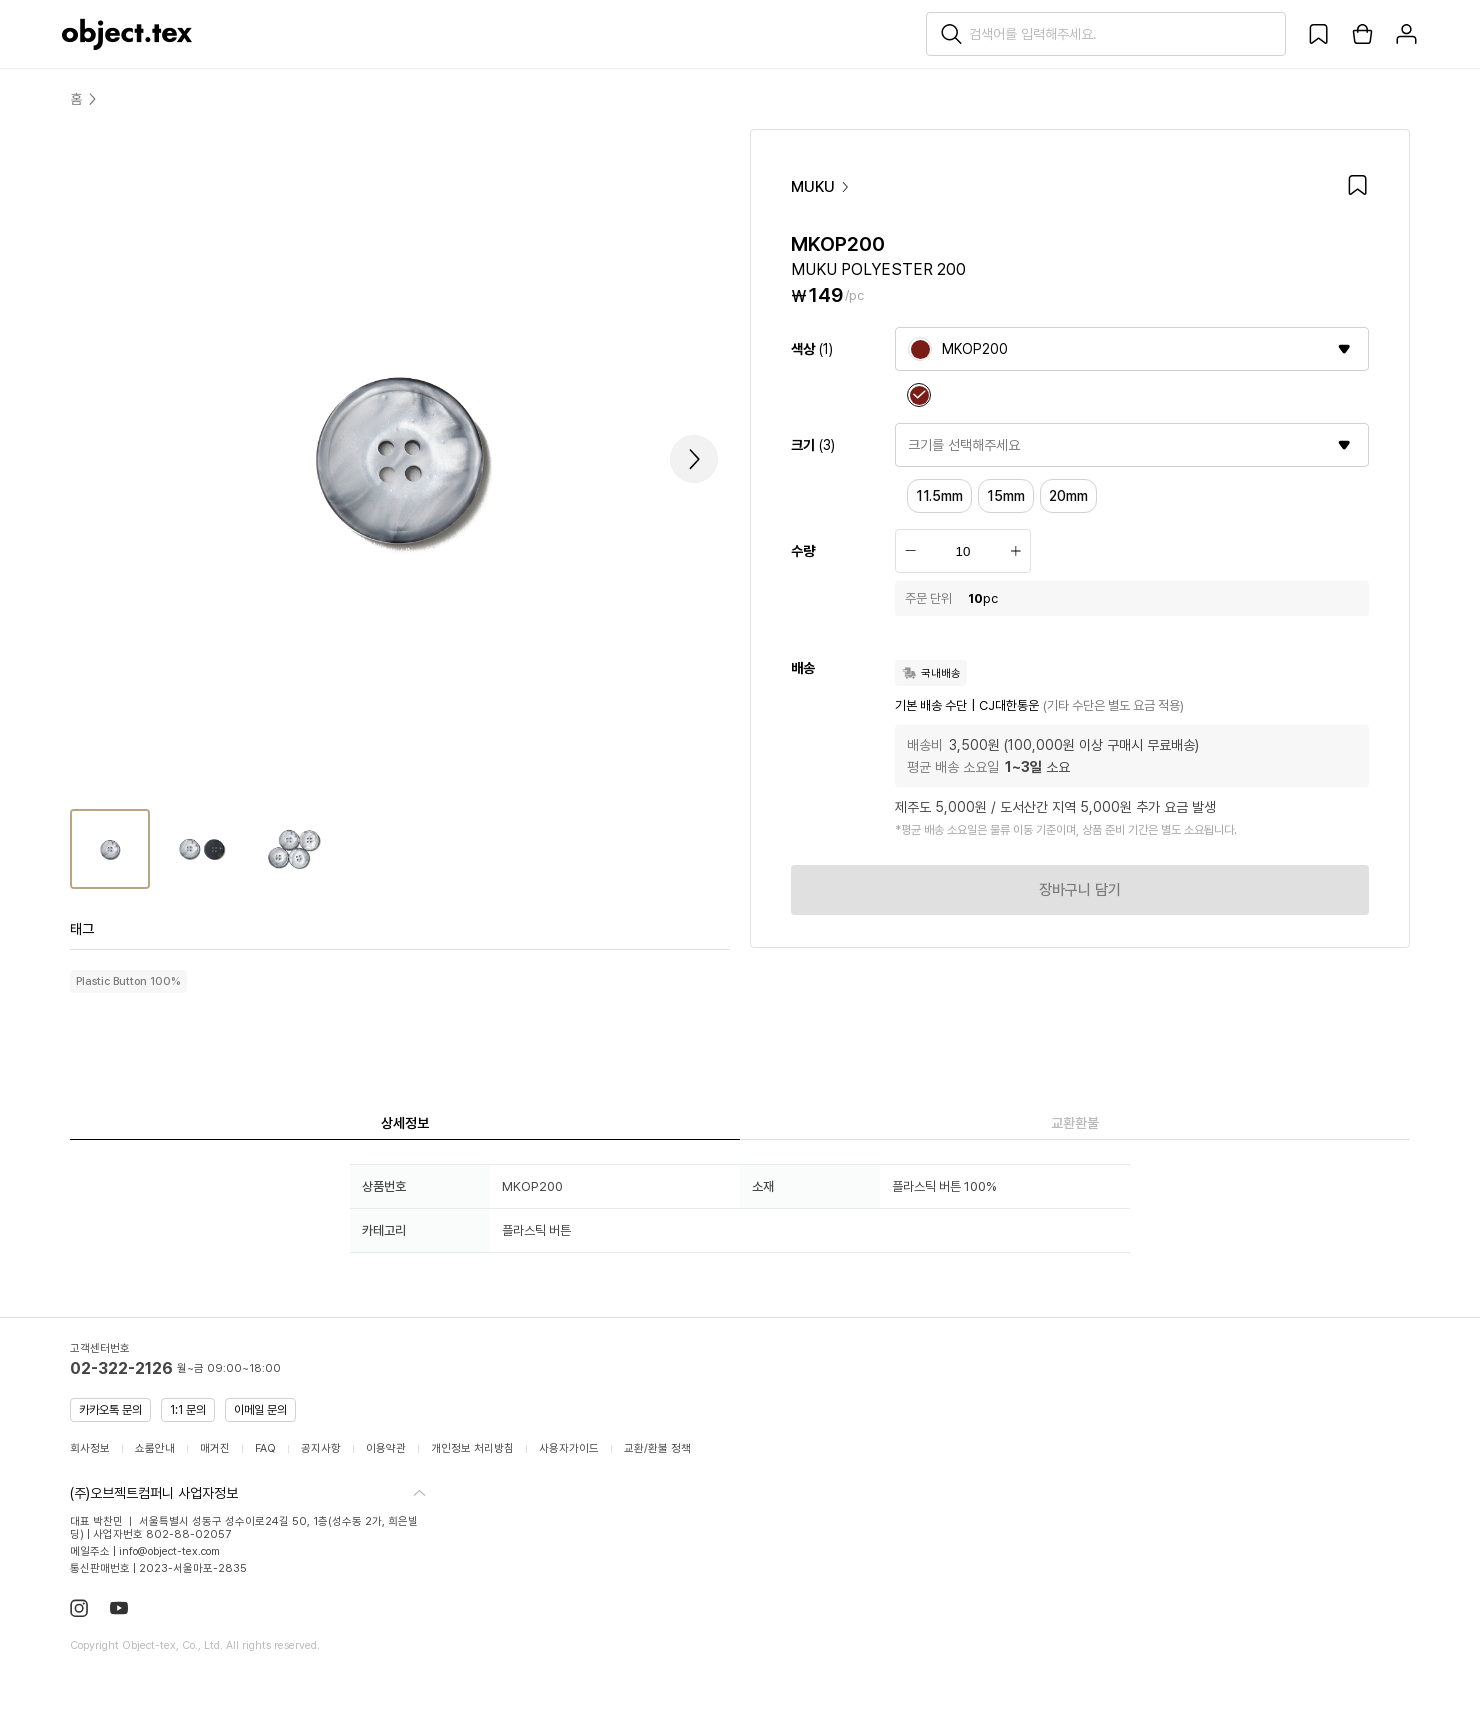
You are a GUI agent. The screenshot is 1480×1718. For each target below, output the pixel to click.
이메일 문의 (260, 1410)
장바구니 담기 (1080, 896)
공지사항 (321, 1448)
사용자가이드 (569, 1448)
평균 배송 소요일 (953, 773)
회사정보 (90, 1448)
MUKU (821, 193)
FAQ (265, 1448)
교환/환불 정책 (657, 1448)
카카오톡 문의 (110, 1410)
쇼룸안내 (155, 1448)
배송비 (925, 751)
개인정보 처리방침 (472, 1448)
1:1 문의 (188, 1410)
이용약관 (386, 1448)
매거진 (215, 1448)
